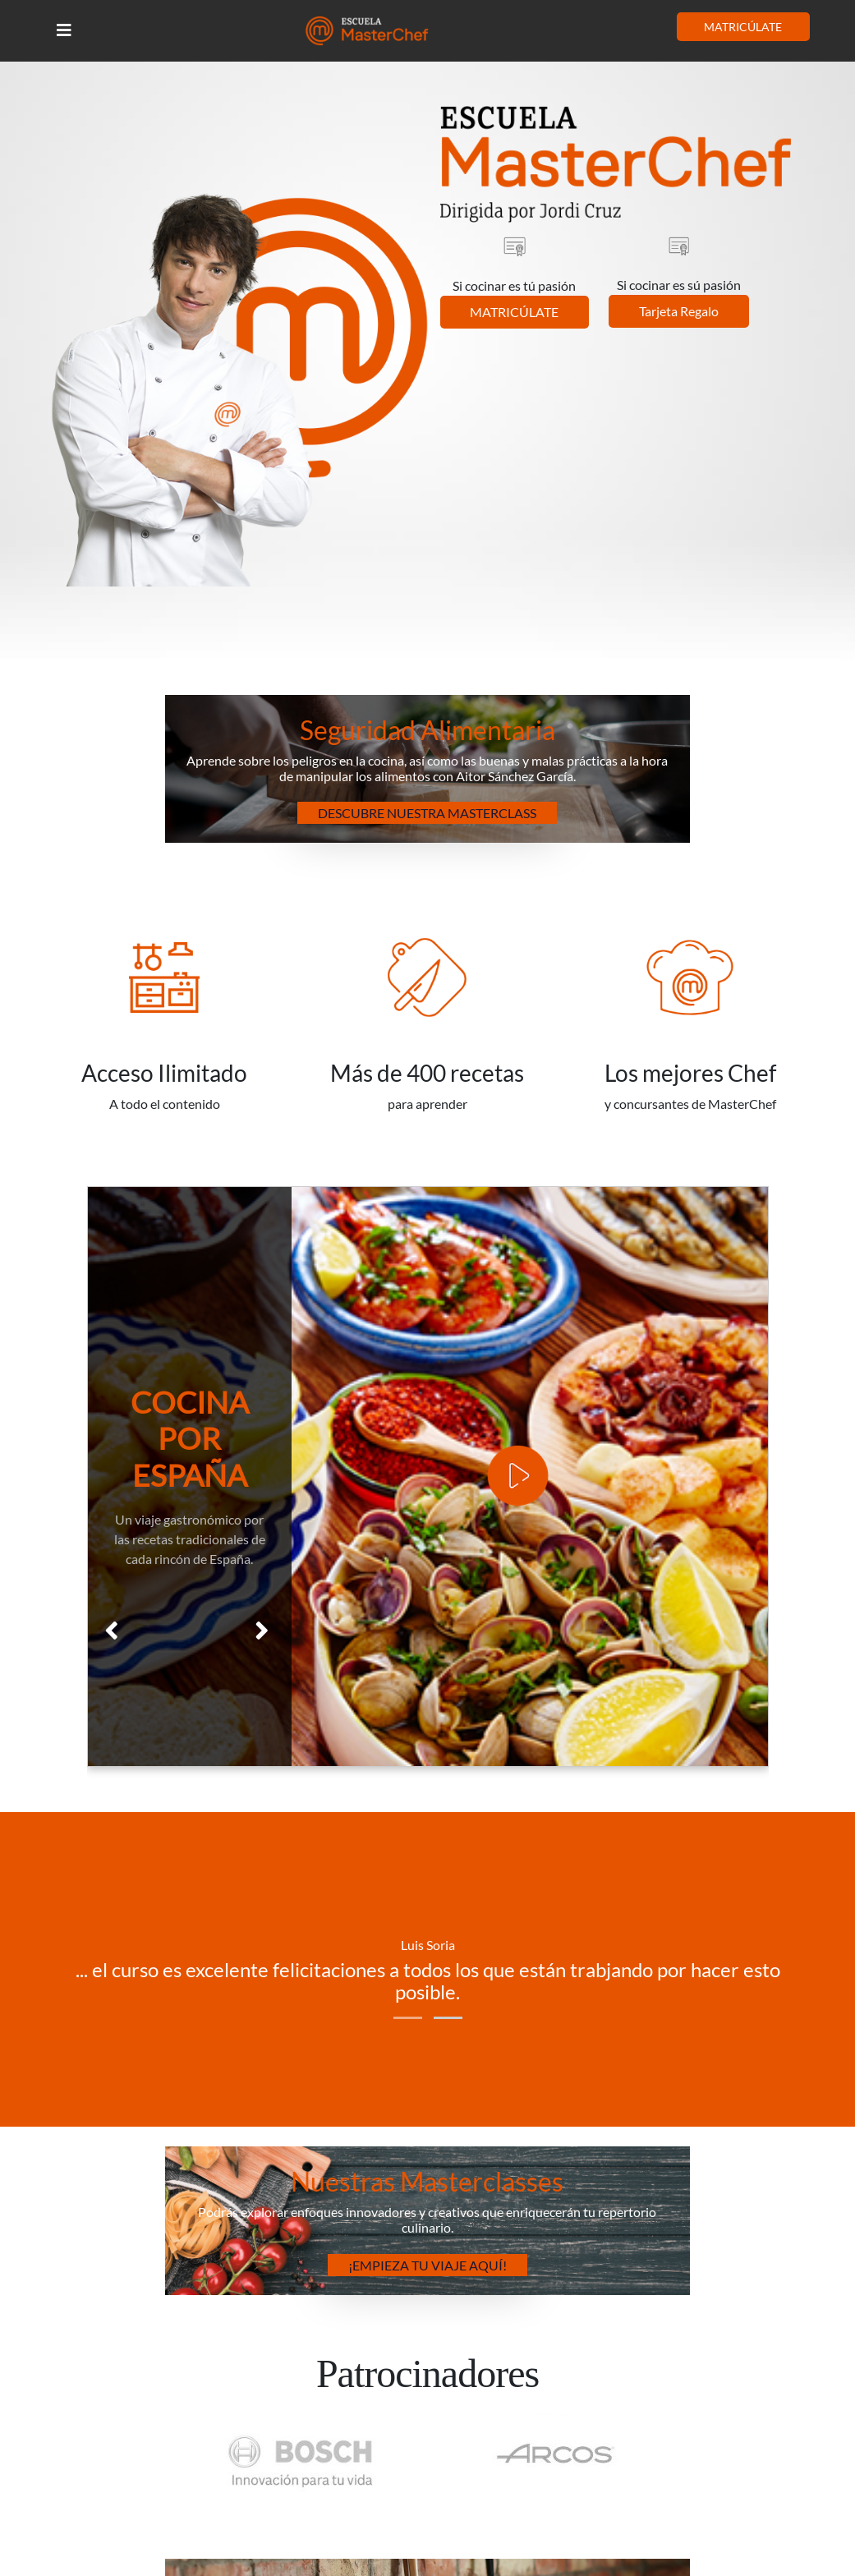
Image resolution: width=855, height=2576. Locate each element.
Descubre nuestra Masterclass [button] (427, 813)
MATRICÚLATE (743, 27)
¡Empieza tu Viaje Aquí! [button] (427, 2265)
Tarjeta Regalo (679, 311)
